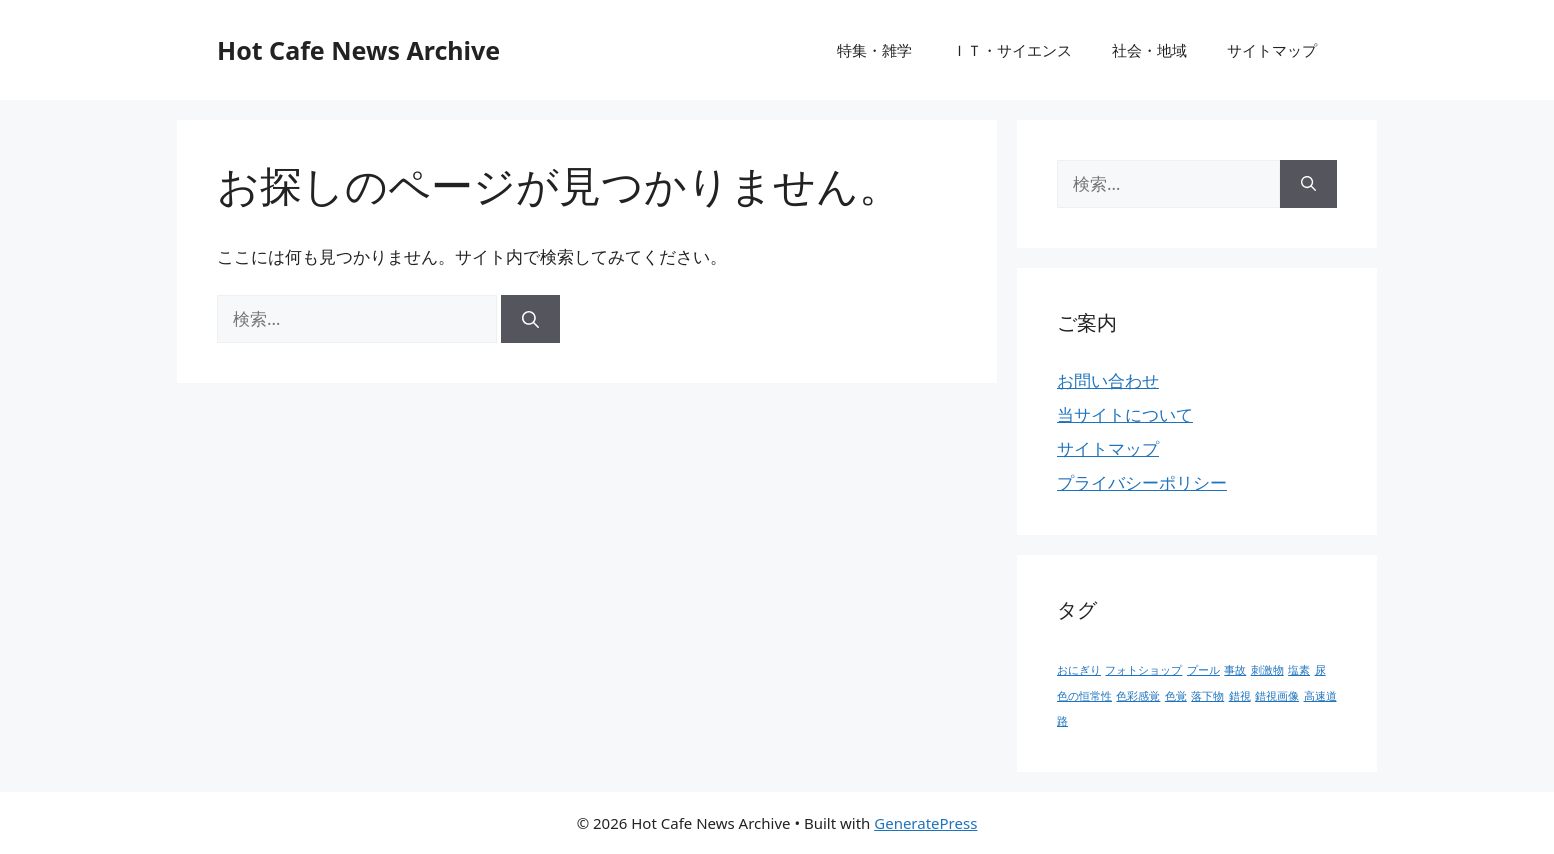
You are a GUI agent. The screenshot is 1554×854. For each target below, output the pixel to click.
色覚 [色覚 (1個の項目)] (1176, 696)
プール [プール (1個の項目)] (1203, 670)
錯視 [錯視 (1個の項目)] (1240, 696)
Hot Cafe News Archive (358, 50)
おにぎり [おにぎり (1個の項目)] (1079, 670)
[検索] (530, 319)
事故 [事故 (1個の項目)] (1235, 670)
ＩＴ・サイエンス (1012, 50)
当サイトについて (1125, 414)
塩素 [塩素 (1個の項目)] (1299, 670)
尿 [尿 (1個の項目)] (1320, 670)
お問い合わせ (1108, 380)
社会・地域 (1149, 50)
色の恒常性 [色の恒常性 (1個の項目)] (1084, 696)
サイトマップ (1272, 50)
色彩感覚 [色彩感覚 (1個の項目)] (1138, 696)
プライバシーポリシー (1142, 482)
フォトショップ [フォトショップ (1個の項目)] (1143, 670)
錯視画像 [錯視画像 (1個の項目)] (1277, 696)
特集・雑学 (874, 50)
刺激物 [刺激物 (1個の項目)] (1267, 670)
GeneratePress (925, 823)
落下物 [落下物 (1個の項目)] (1207, 696)
